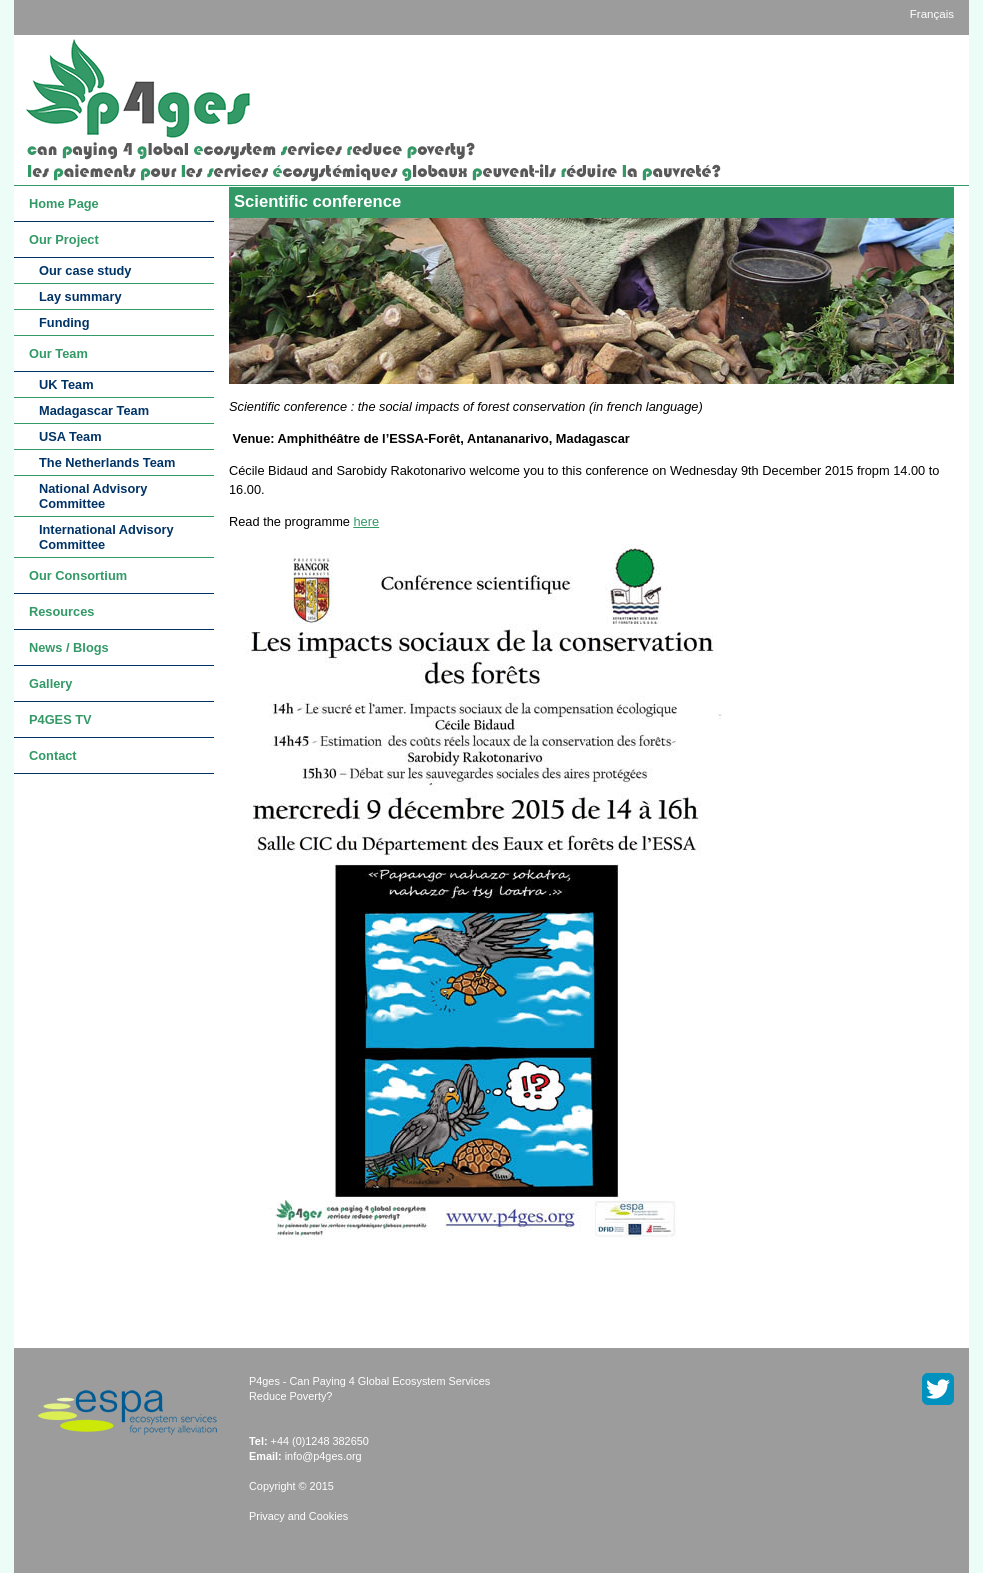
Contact (53, 755)
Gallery (50, 683)
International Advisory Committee (106, 537)
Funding (64, 322)
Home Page (64, 203)
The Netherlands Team (107, 462)
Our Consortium (78, 575)
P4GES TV (60, 719)
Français (932, 14)
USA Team (70, 436)
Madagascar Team (94, 410)
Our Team (58, 353)
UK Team (66, 384)
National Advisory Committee (93, 496)
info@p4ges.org (323, 1456)
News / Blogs (69, 647)
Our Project (64, 239)
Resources (61, 611)
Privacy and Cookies (298, 1516)
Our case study (85, 270)
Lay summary (80, 296)
